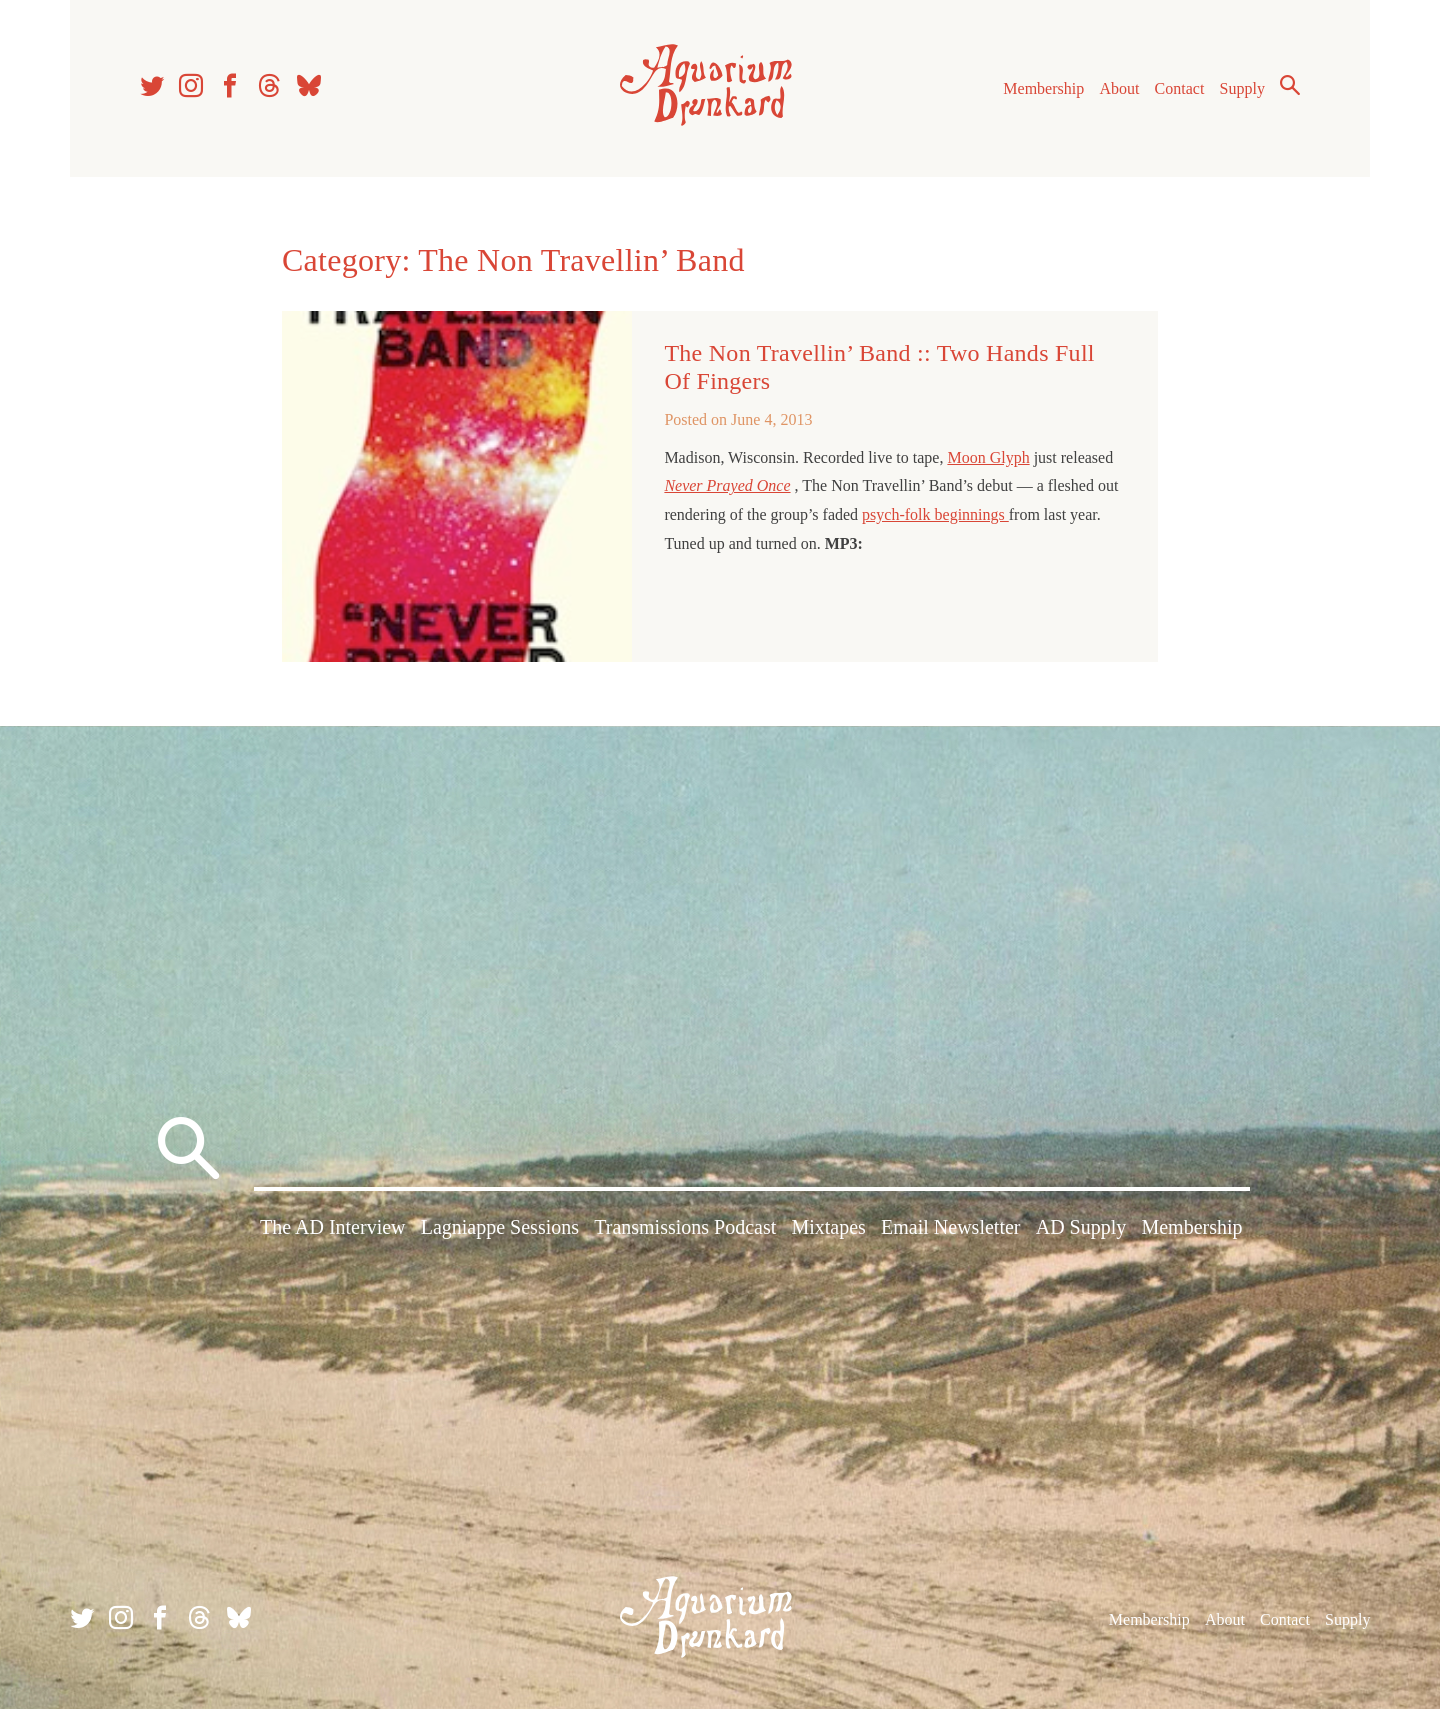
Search (1290, 85)
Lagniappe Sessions (500, 1227)
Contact (1180, 88)
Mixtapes (828, 1227)
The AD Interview (333, 1227)
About (1119, 88)
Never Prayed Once (727, 485)
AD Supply (1081, 1227)
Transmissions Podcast (685, 1227)
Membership (1043, 88)
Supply (1242, 88)
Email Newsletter (950, 1227)
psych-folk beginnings (935, 514)
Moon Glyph (988, 457)
